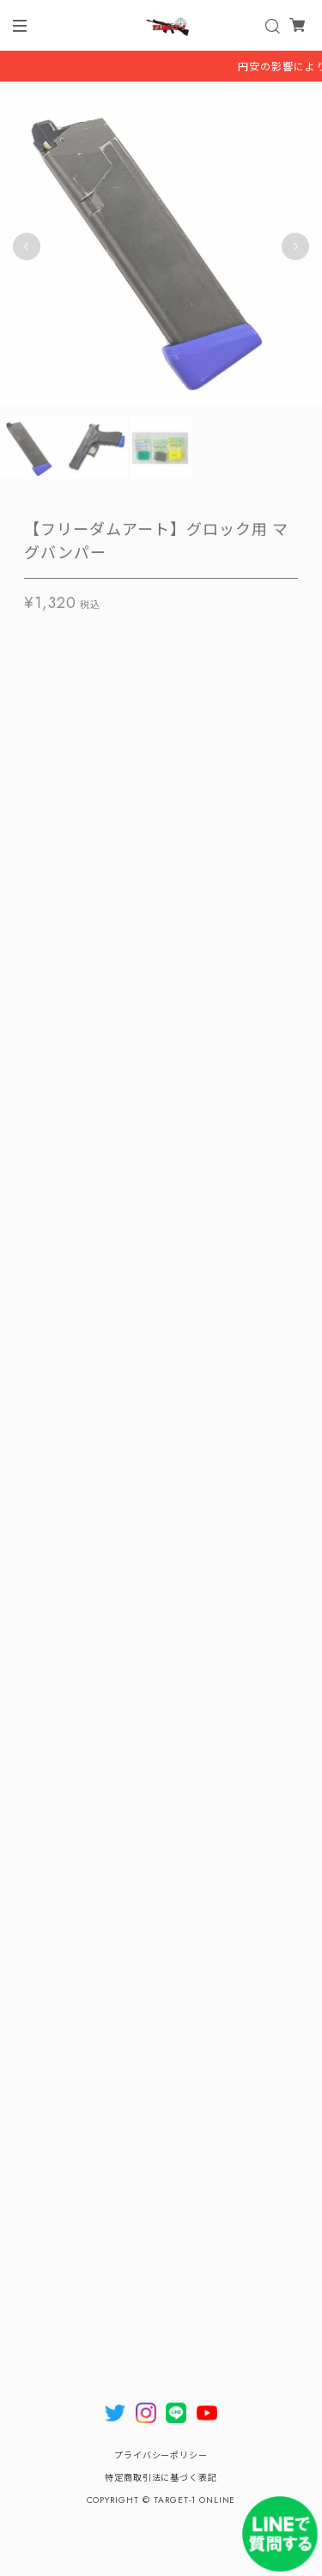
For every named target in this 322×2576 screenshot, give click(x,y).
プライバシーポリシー (161, 2455)
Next (295, 249)
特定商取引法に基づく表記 (161, 2477)
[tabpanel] (161, 249)
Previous (26, 249)
